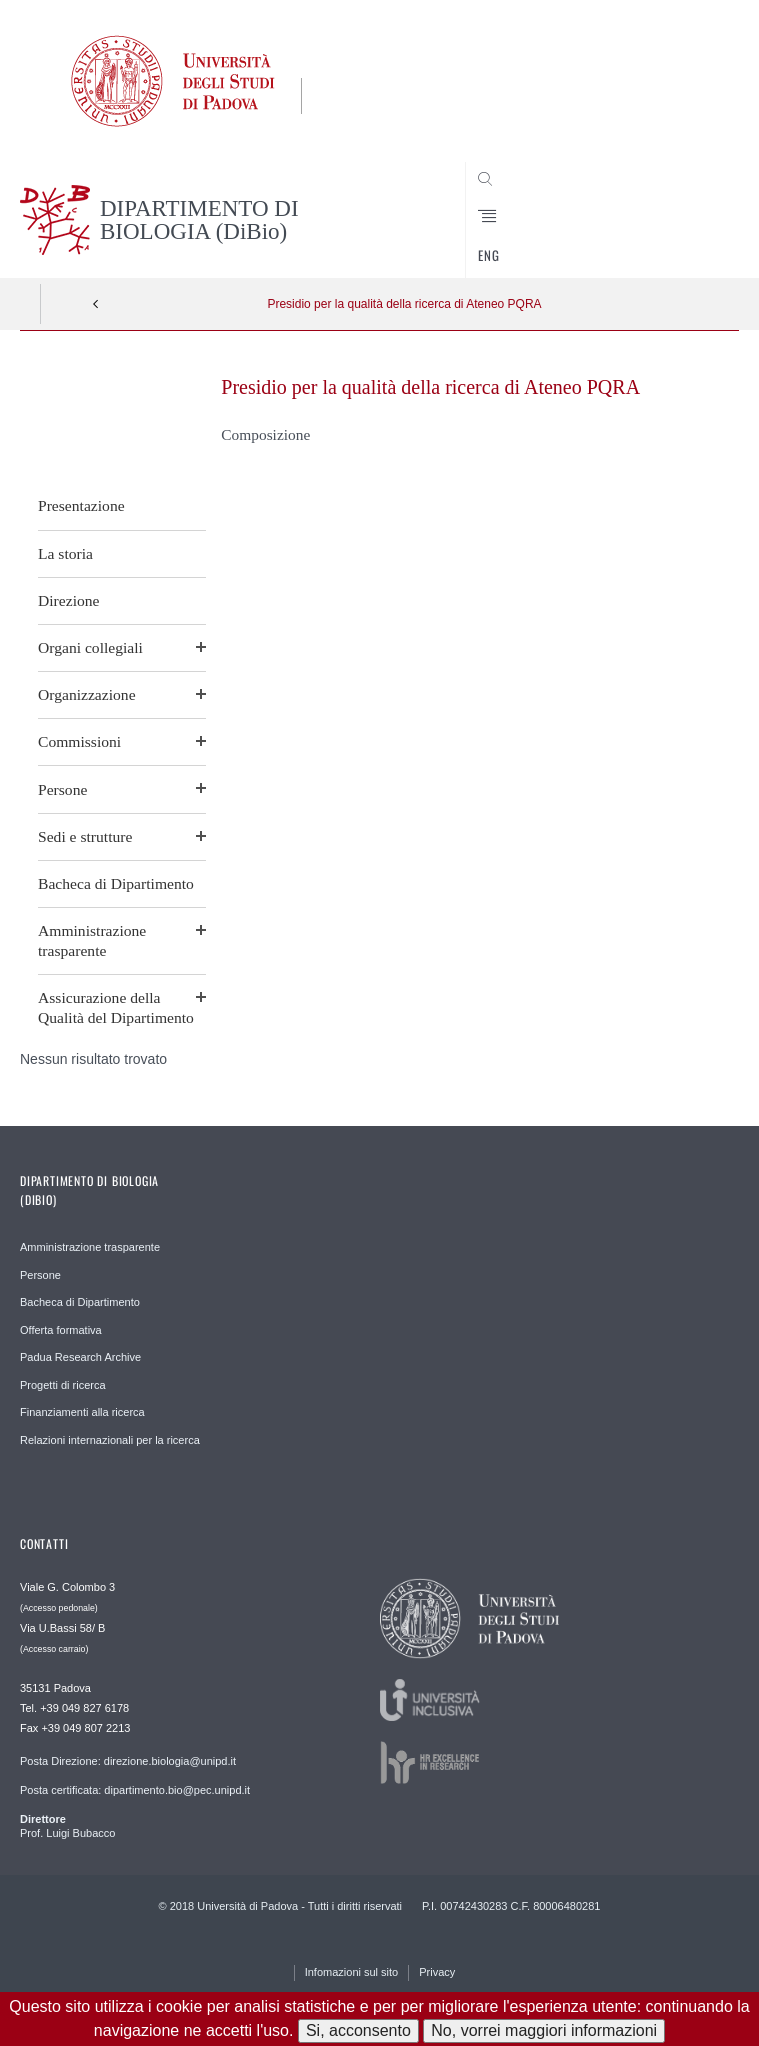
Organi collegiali (90, 647)
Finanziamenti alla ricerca (82, 1412)
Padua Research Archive (80, 1357)
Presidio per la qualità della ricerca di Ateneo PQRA (404, 304)
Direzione (68, 600)
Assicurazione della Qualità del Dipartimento (116, 1007)
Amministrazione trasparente (92, 940)
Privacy (437, 1972)
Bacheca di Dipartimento (116, 883)
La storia (65, 553)
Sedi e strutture (85, 836)
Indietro (96, 304)
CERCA (691, 240)
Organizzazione (87, 694)
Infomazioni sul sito (352, 1972)
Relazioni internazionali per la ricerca (110, 1440)
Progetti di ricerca (63, 1385)
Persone (62, 789)
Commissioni (79, 741)
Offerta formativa (61, 1330)
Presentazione (81, 505)
